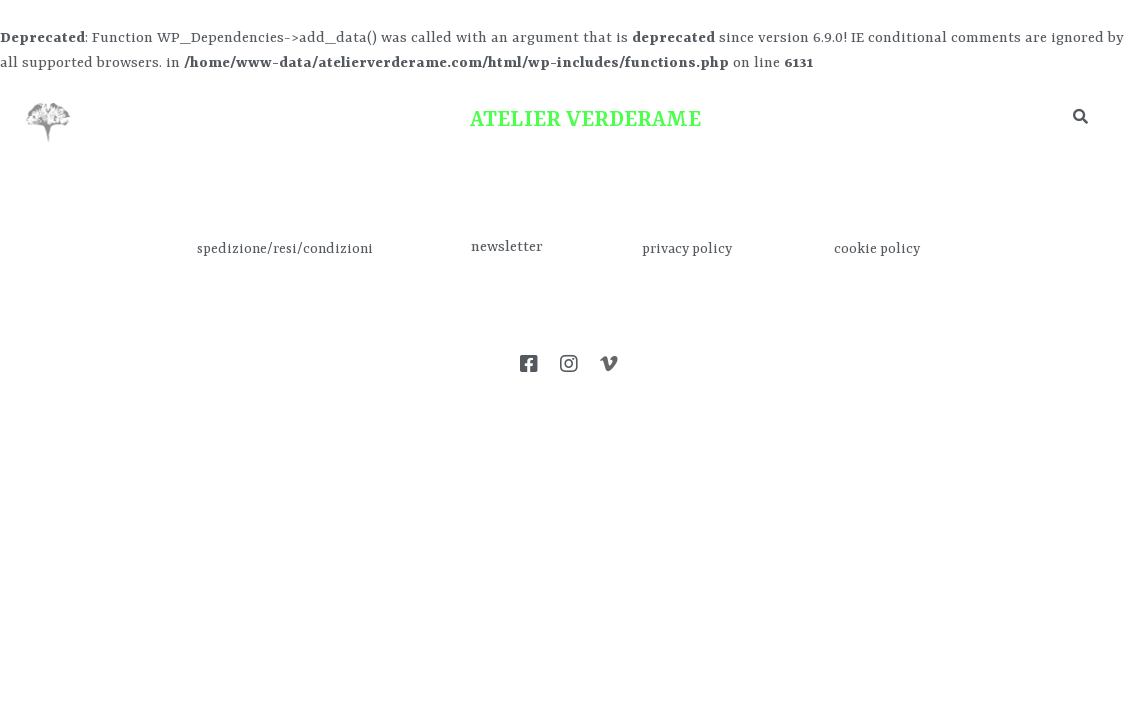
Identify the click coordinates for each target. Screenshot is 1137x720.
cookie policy (877, 249)
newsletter (507, 247)
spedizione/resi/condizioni (285, 249)
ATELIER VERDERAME (585, 120)
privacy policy (687, 249)
